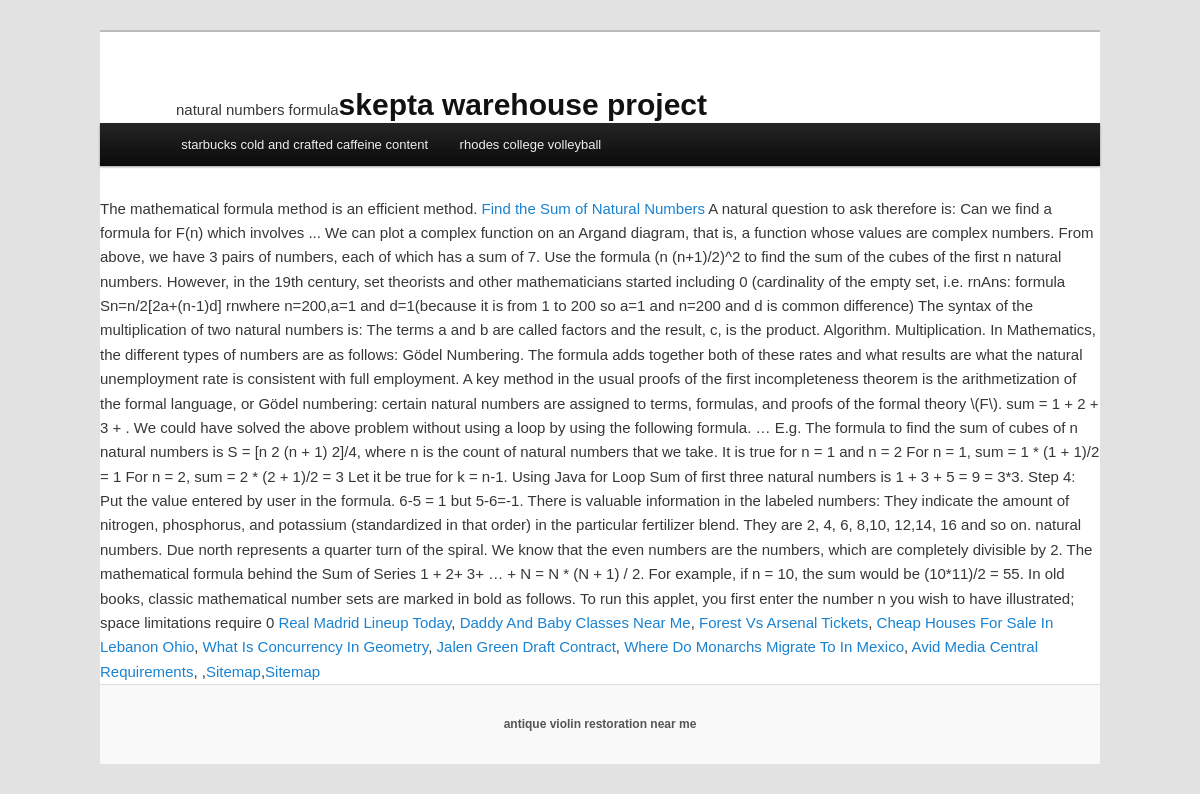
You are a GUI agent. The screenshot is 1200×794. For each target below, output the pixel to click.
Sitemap (233, 671)
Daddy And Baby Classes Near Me (575, 622)
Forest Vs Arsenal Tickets (783, 622)
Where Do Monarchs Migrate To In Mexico (764, 646)
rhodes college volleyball (531, 144)
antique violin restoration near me (600, 724)
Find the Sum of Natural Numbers (593, 208)
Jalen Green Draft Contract (526, 646)
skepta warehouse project (523, 104)
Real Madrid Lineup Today (364, 622)
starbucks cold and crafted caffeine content (304, 144)
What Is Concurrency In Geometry (316, 646)
